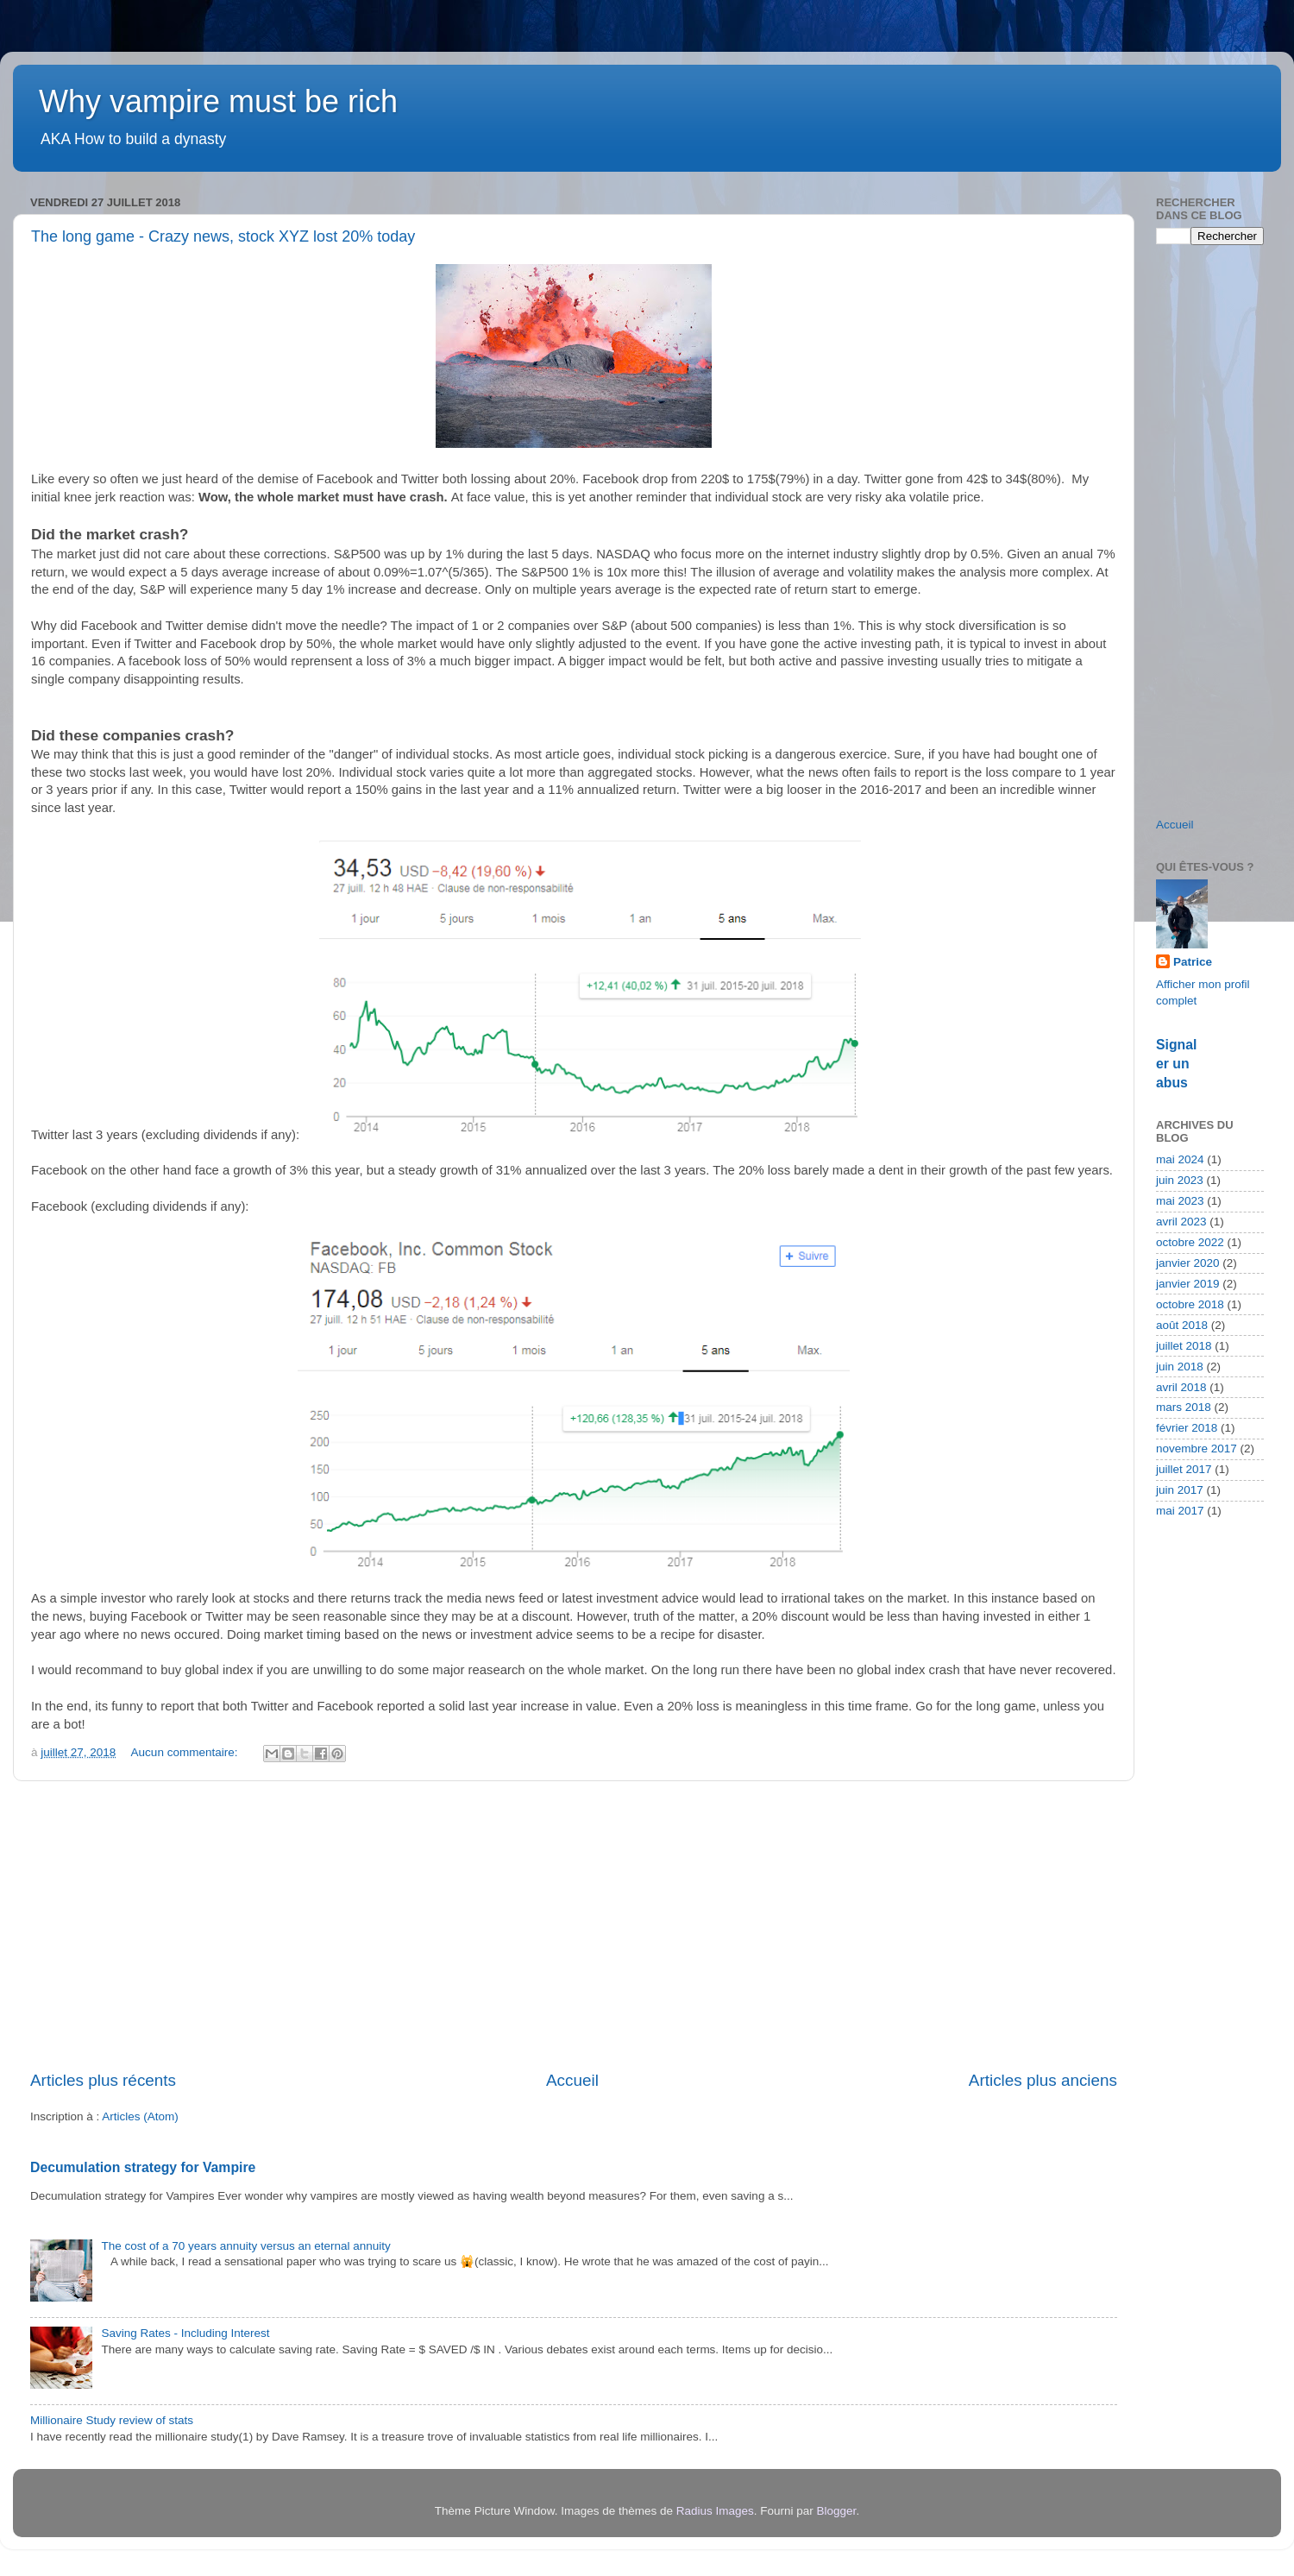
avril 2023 (1181, 1221)
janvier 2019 (1188, 1283)
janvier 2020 (1188, 1263)
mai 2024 (1180, 1159)
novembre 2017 (1196, 1448)
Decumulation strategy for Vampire (142, 2167)
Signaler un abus (1176, 1063)
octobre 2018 (1190, 1304)
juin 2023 (1179, 1180)
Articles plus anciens (1043, 2080)
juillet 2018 (1184, 1345)
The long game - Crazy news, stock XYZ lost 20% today (223, 236)
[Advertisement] (573, 1925)
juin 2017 (1179, 1489)
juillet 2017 (1184, 1469)
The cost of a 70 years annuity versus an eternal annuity (245, 2245)
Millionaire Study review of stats (111, 2420)
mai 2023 (1180, 1200)
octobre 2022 (1190, 1242)
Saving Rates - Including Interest (185, 2333)
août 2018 (1182, 1325)
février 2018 (1186, 1427)
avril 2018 (1181, 1387)
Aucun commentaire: (186, 1752)
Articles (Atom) (140, 2116)
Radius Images (715, 2510)
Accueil (572, 2080)
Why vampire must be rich (218, 101)
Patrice (1192, 961)
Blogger (837, 2510)
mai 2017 (1180, 1510)
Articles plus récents (103, 2080)
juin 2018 (1179, 1366)
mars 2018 (1183, 1407)
